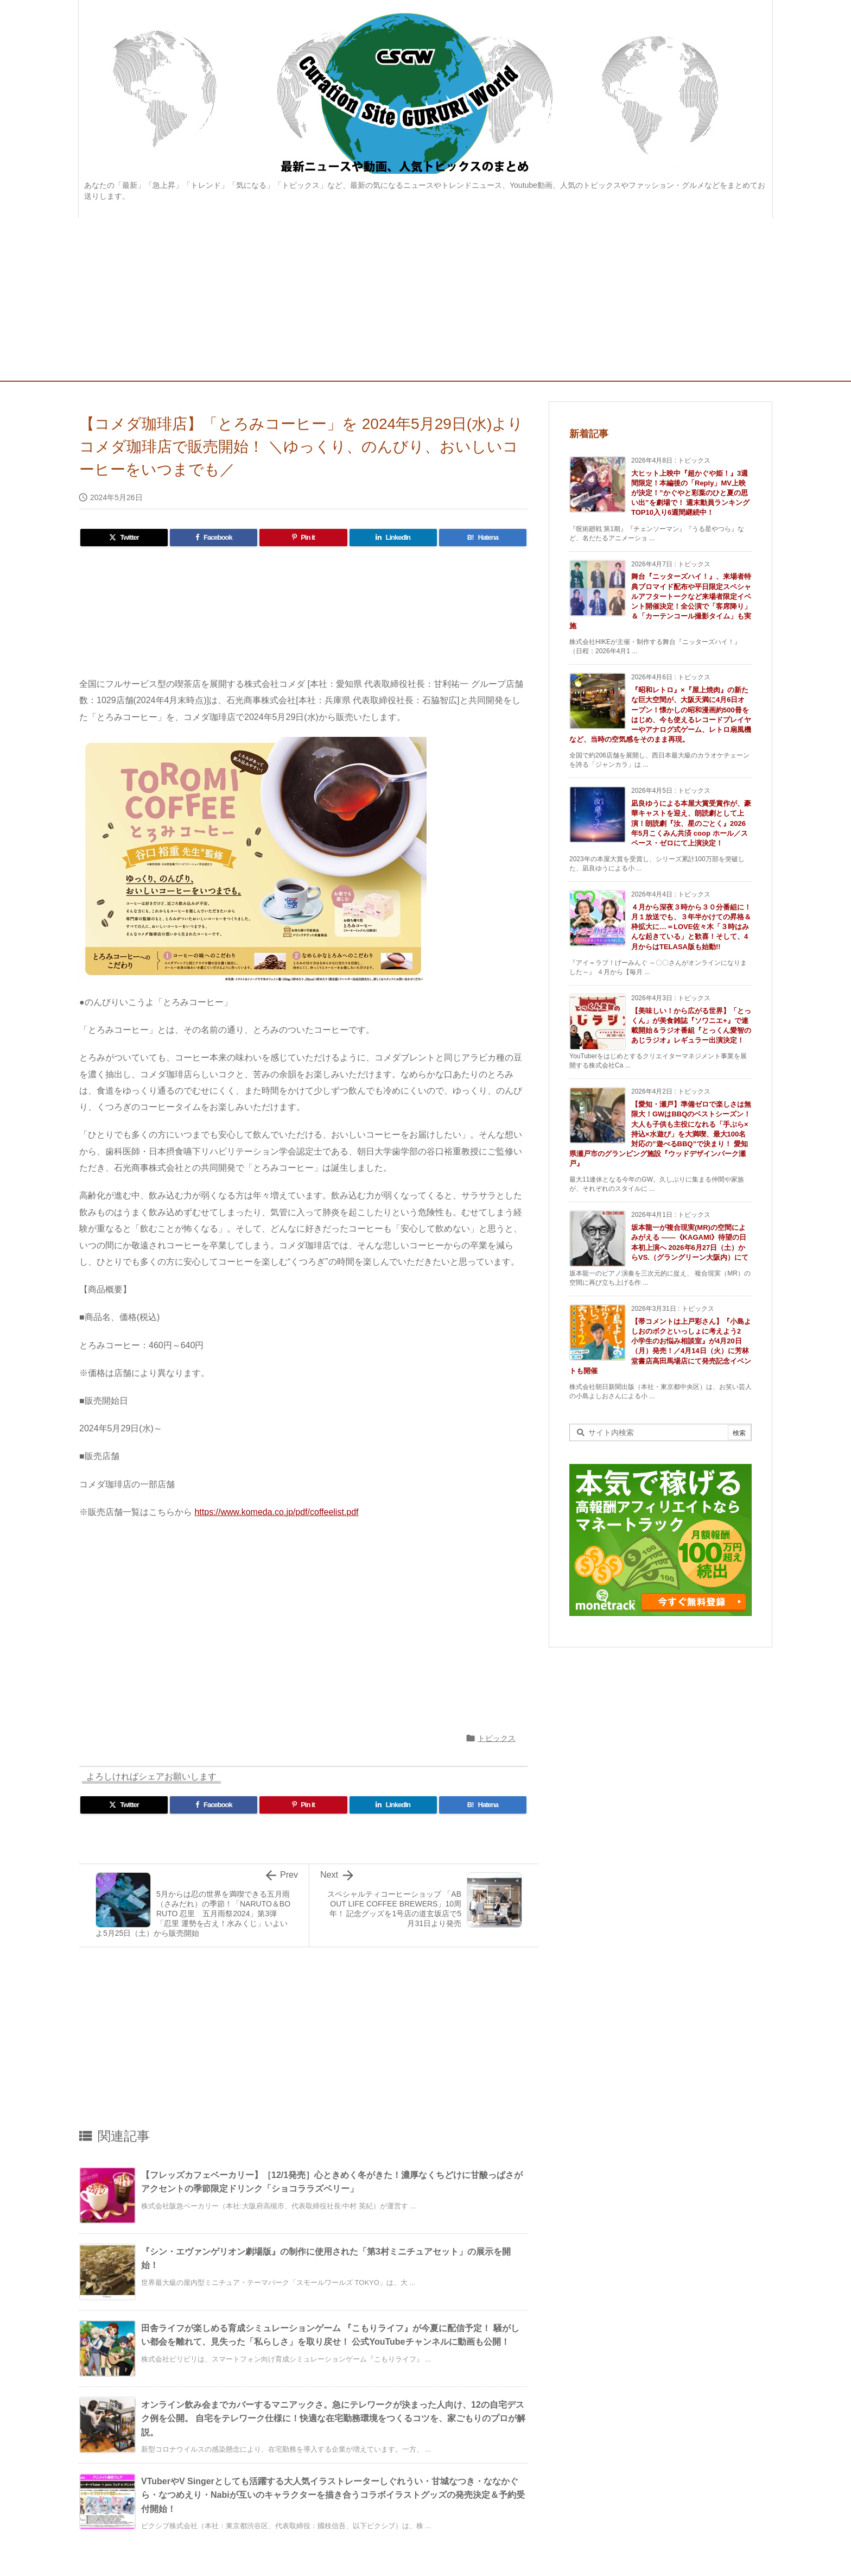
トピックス (497, 1738)
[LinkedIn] (393, 537)
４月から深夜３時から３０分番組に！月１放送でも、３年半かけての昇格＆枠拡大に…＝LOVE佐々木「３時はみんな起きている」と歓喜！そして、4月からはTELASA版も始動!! (691, 927)
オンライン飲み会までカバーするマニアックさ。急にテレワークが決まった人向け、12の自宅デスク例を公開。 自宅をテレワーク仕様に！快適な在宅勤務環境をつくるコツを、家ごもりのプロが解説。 (333, 2418)
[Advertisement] (425, 299)
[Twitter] (124, 537)
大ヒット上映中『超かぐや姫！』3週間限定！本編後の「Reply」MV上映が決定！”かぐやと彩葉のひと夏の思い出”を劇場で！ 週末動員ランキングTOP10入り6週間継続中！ (690, 493)
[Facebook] (213, 537)
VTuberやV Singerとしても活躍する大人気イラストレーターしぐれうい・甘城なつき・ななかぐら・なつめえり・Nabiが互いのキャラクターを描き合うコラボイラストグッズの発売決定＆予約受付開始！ (333, 2495)
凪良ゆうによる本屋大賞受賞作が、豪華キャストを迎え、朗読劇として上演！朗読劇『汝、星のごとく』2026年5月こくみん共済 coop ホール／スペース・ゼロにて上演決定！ (691, 823)
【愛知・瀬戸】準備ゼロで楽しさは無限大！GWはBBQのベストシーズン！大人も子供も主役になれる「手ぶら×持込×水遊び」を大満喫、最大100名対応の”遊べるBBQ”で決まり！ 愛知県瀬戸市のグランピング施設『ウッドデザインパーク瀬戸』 (660, 1133)
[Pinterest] (303, 537)
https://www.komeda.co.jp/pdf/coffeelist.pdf (276, 1512)
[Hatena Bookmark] (482, 537)
